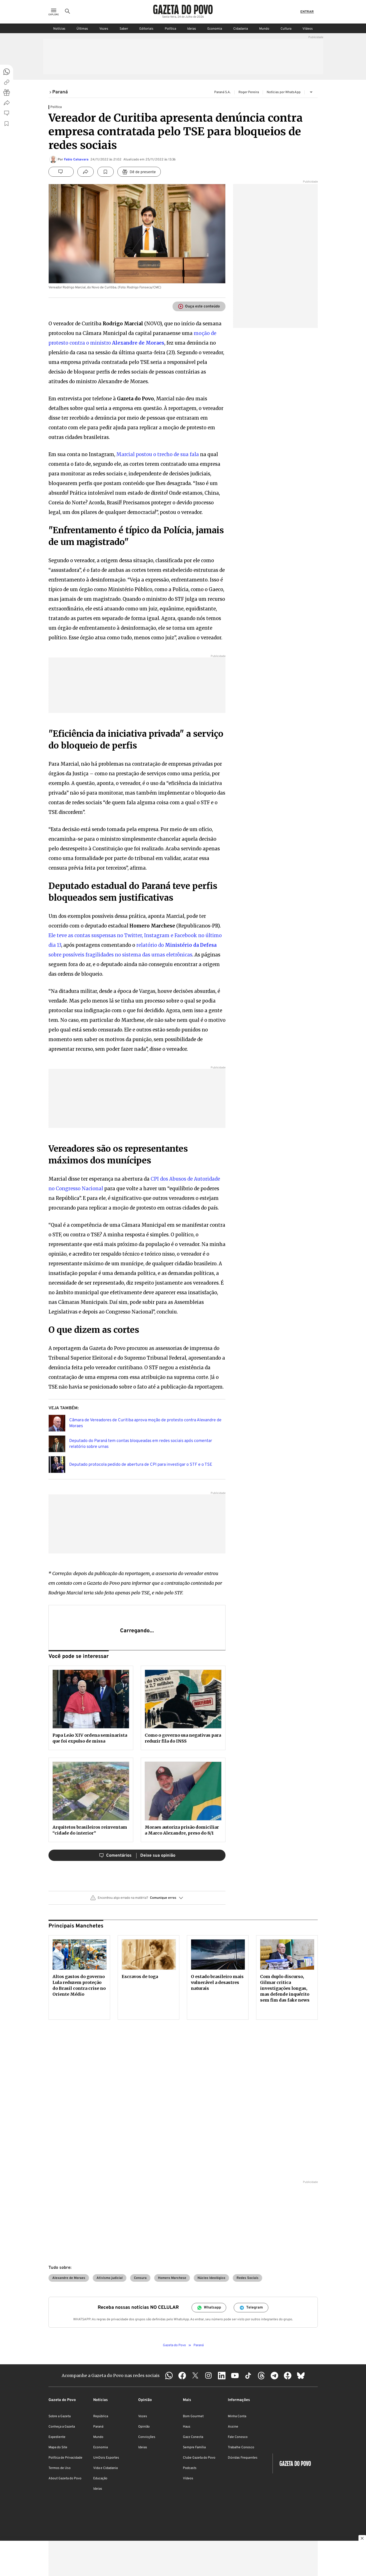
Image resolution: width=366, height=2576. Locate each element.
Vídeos (307, 29)
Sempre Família (194, 2447)
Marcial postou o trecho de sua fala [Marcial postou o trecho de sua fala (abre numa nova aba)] (157, 454)
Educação (100, 2478)
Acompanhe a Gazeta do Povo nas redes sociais (111, 2375)
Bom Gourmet (193, 2416)
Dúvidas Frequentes (242, 2458)
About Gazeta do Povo (64, 2478)
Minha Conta (237, 2416)
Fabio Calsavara (76, 160)
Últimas (82, 29)
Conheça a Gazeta (61, 2427)
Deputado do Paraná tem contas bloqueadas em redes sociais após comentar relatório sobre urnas (140, 1443)
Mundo (264, 29)
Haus (186, 2427)
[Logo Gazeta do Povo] (183, 9)
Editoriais (146, 29)
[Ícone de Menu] (53, 12)
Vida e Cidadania (105, 2468)
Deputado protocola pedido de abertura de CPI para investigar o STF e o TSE (140, 1464)
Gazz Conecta (193, 2437)
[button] (136, 1899)
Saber (124, 29)
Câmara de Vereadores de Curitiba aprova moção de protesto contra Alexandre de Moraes (145, 1423)
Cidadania (240, 29)
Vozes (103, 29)
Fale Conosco (238, 2437)
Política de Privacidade (65, 2458)
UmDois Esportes (106, 2458)
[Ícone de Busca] (67, 11)
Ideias (191, 29)
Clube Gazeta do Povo (199, 2458)
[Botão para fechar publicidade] (362, 2539)
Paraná (98, 2427)
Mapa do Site (57, 2447)
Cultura (286, 29)
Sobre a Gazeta (59, 2416)
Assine (233, 2427)
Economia (214, 29)
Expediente (56, 2437)
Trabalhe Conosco (241, 2447)
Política (170, 29)
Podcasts (190, 2468)
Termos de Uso (59, 2468)
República (100, 2416)
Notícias (59, 29)
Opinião (144, 2427)
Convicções (146, 2437)
